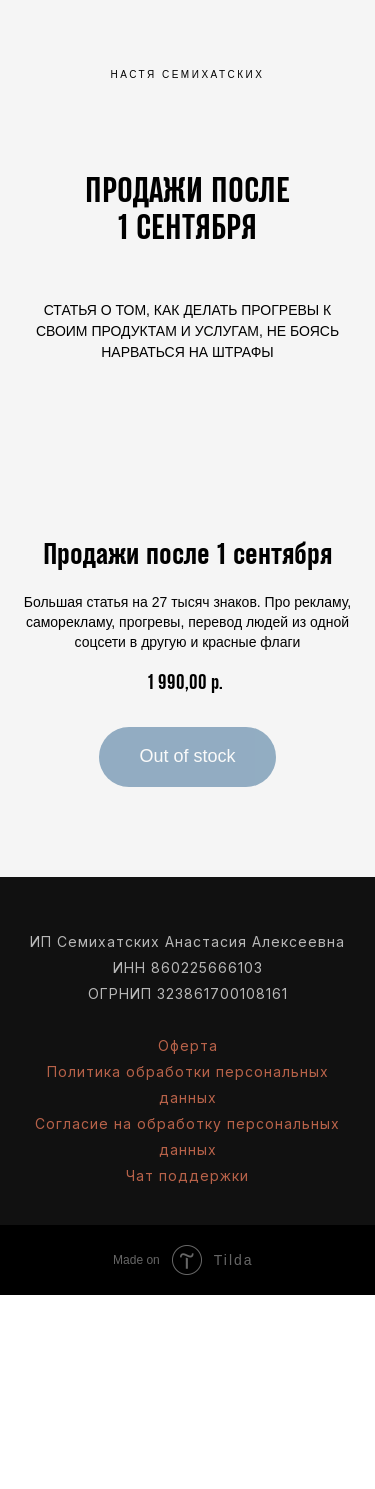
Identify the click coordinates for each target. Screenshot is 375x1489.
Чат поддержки (187, 1175)
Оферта (188, 1045)
